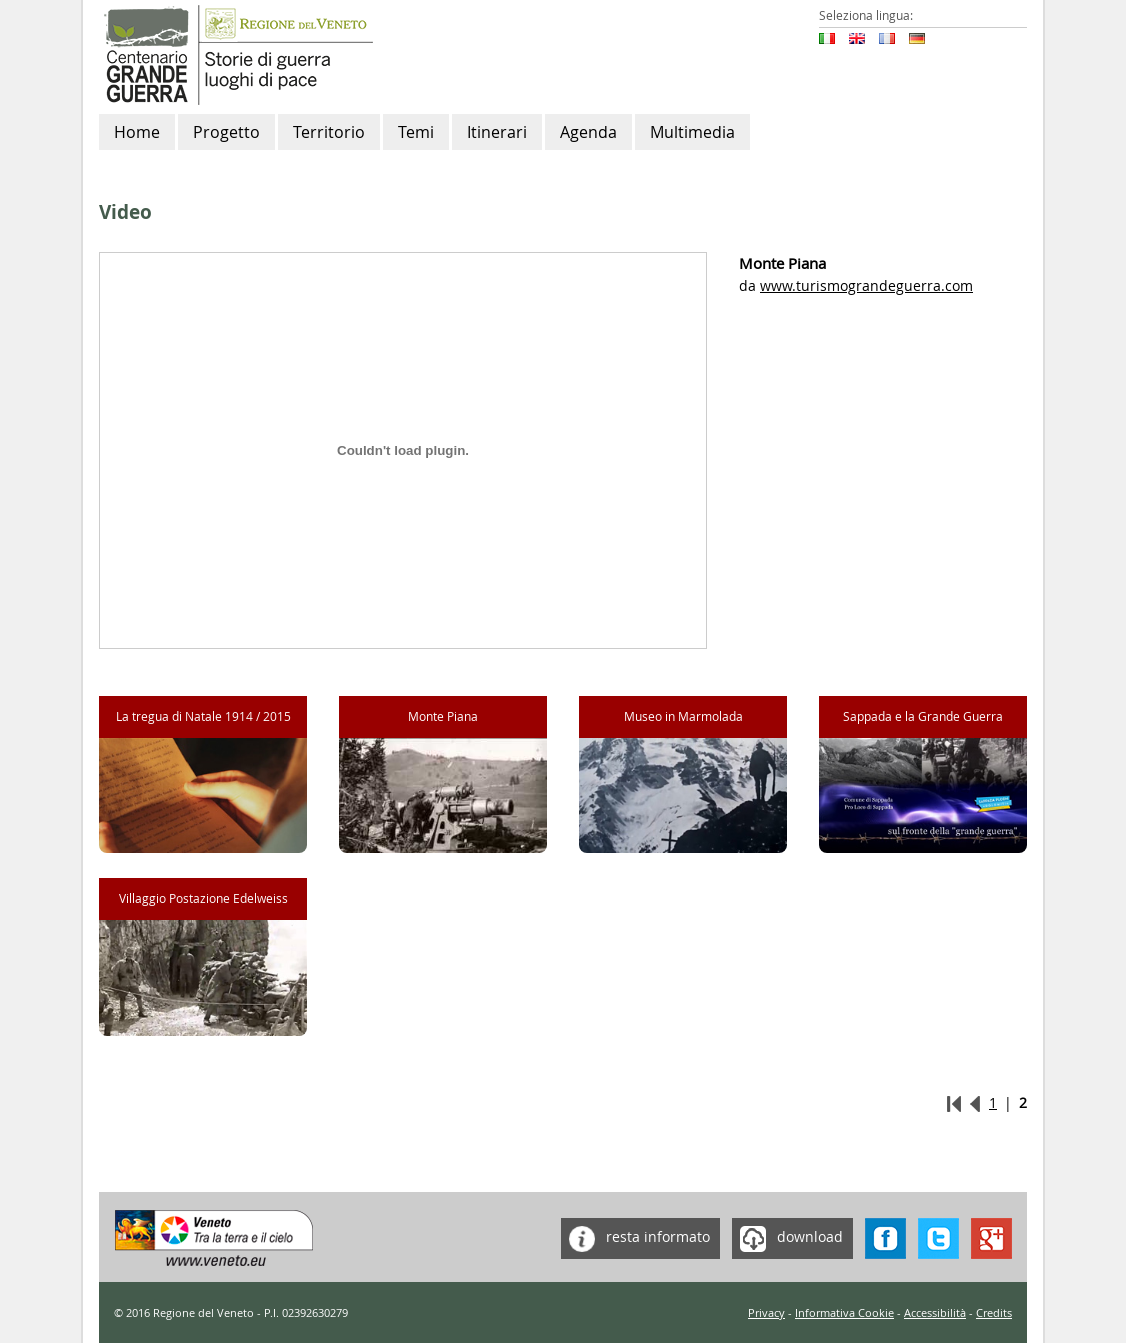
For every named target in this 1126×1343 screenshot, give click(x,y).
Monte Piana (443, 716)
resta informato (635, 1238)
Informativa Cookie (844, 1312)
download (787, 1238)
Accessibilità (935, 1312)
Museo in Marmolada (683, 716)
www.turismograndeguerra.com (866, 285)
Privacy (766, 1312)
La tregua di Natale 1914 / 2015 (203, 716)
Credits (994, 1312)
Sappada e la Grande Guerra (923, 716)
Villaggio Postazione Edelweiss (203, 898)
